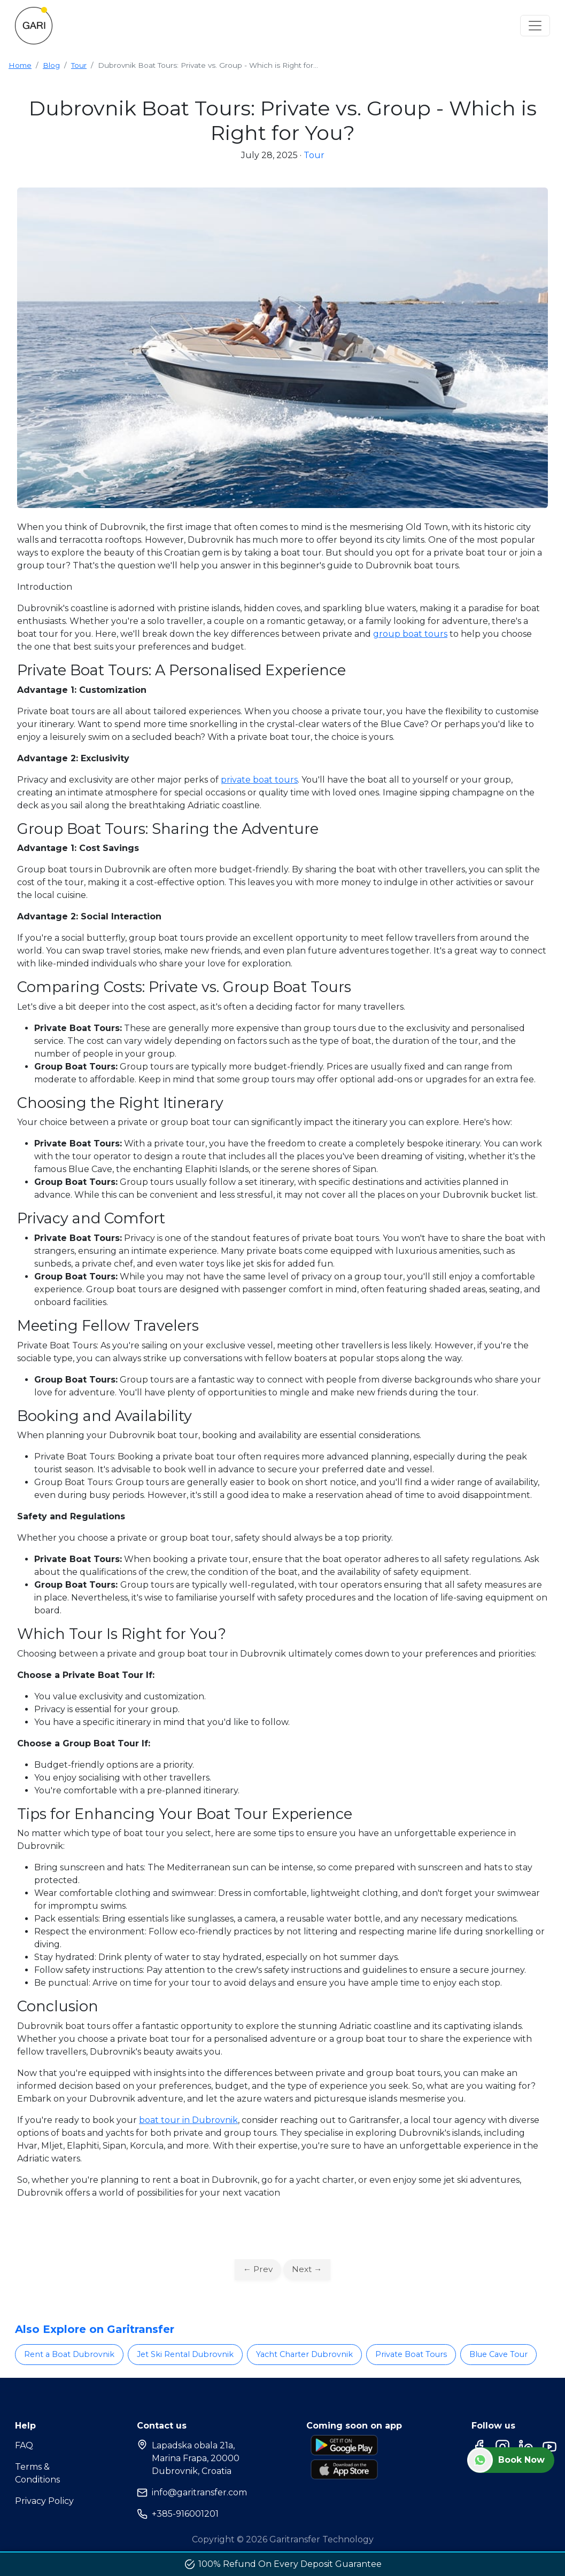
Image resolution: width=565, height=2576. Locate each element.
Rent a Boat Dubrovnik (69, 2354)
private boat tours (259, 780)
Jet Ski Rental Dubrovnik (185, 2354)
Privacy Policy (44, 2501)
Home (20, 65)
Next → (307, 2269)
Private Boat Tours (411, 2354)
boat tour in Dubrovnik (188, 2120)
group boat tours (410, 634)
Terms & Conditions (37, 2473)
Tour (79, 65)
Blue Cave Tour (498, 2354)
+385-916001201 (178, 2514)
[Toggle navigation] (535, 25)
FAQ (24, 2445)
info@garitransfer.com (192, 2492)
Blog (51, 65)
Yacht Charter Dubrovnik (304, 2354)
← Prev (258, 2269)
